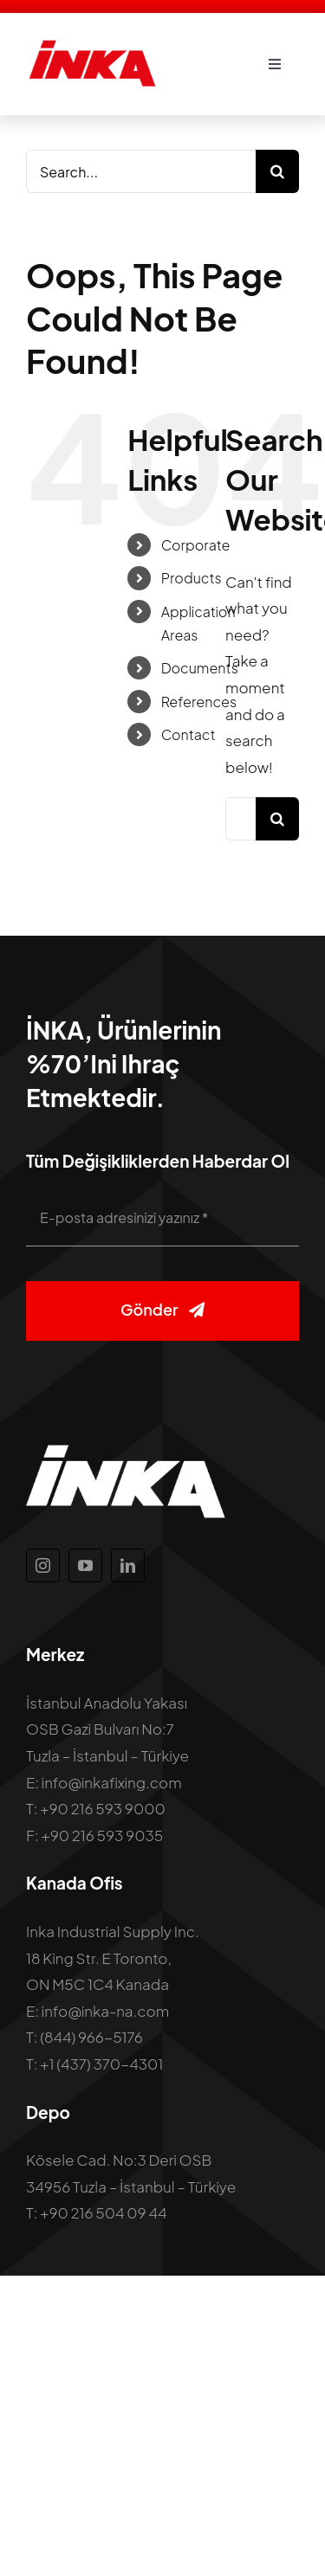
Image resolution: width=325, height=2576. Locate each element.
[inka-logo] (91, 45)
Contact (188, 734)
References (199, 701)
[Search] (277, 171)
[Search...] (141, 171)
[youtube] (85, 1565)
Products (191, 578)
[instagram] (43, 1565)
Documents (199, 668)
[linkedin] (128, 1565)
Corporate (196, 545)
